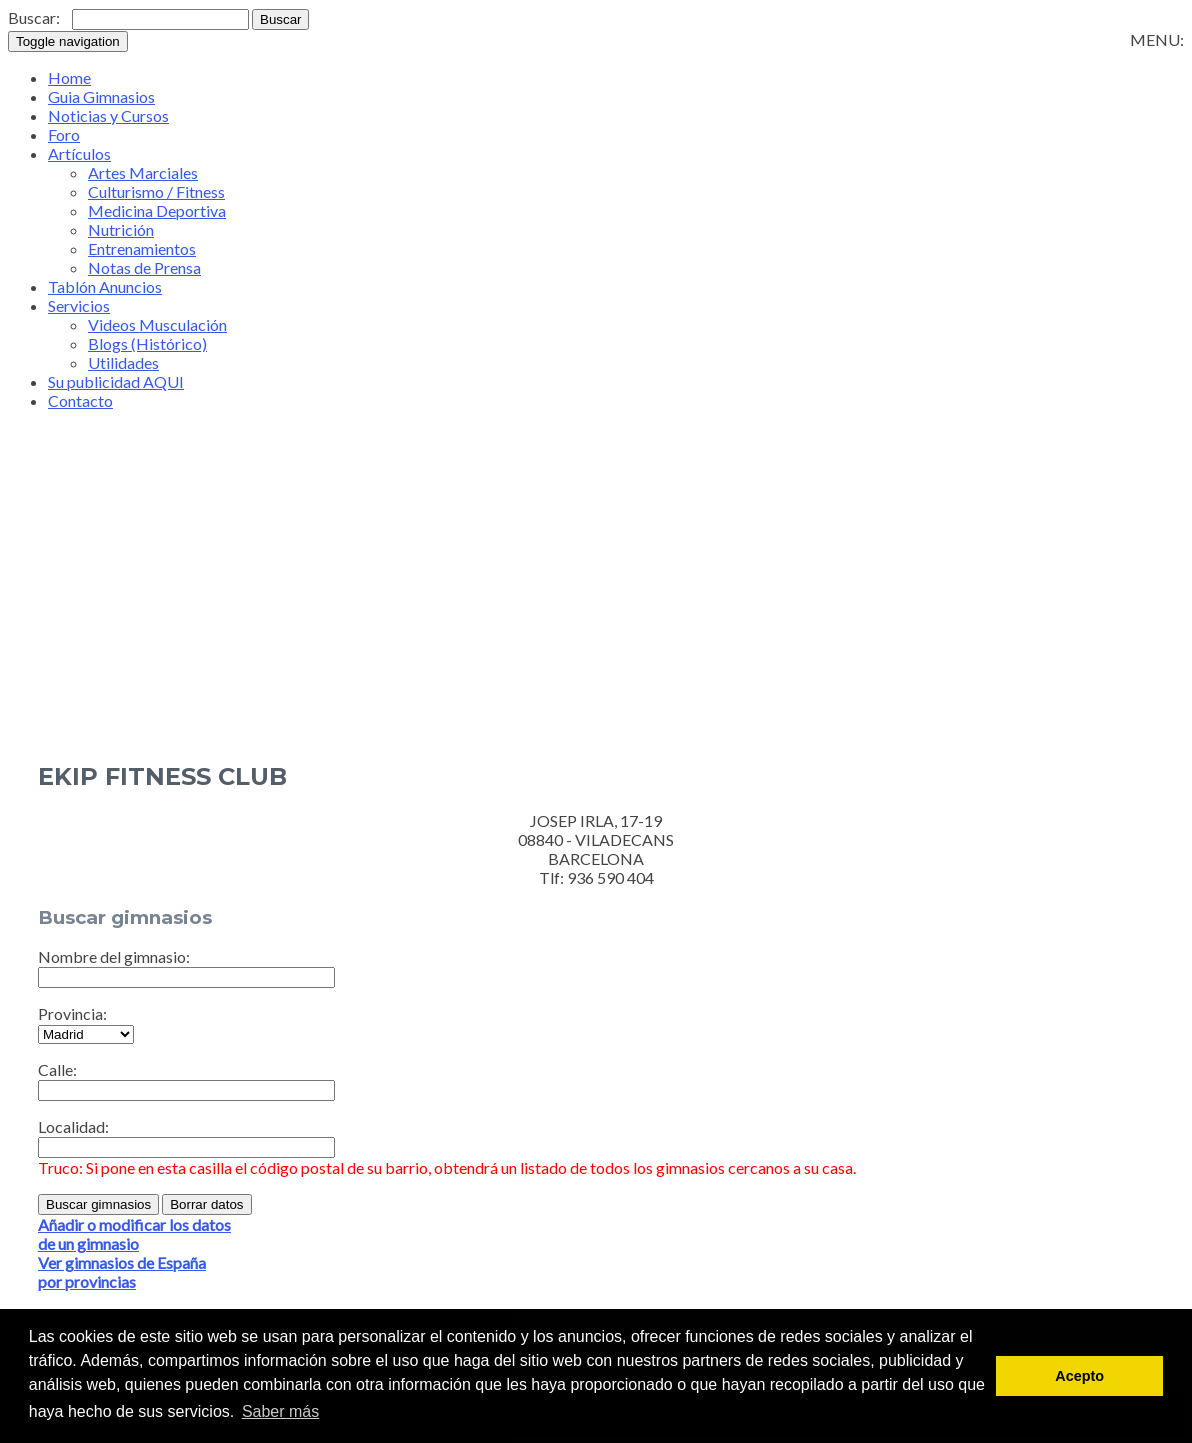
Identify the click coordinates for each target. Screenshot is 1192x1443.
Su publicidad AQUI (116, 381)
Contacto (80, 400)
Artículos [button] (79, 153)
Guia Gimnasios (101, 96)
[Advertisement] (596, 612)
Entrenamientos (142, 248)
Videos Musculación (157, 324)
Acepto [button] (1079, 1376)
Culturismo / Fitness (156, 191)
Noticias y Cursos (108, 115)
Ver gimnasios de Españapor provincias (122, 1272)
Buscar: (34, 17)
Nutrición (121, 229)
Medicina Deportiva (157, 210)
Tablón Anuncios (105, 286)
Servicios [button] (79, 305)
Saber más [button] (280, 1411)
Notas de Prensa (144, 267)
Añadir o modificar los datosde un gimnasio (134, 1234)
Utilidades (123, 362)
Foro (64, 134)
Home (69, 77)
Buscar (280, 19)
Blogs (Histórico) (147, 343)
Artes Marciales (143, 172)
